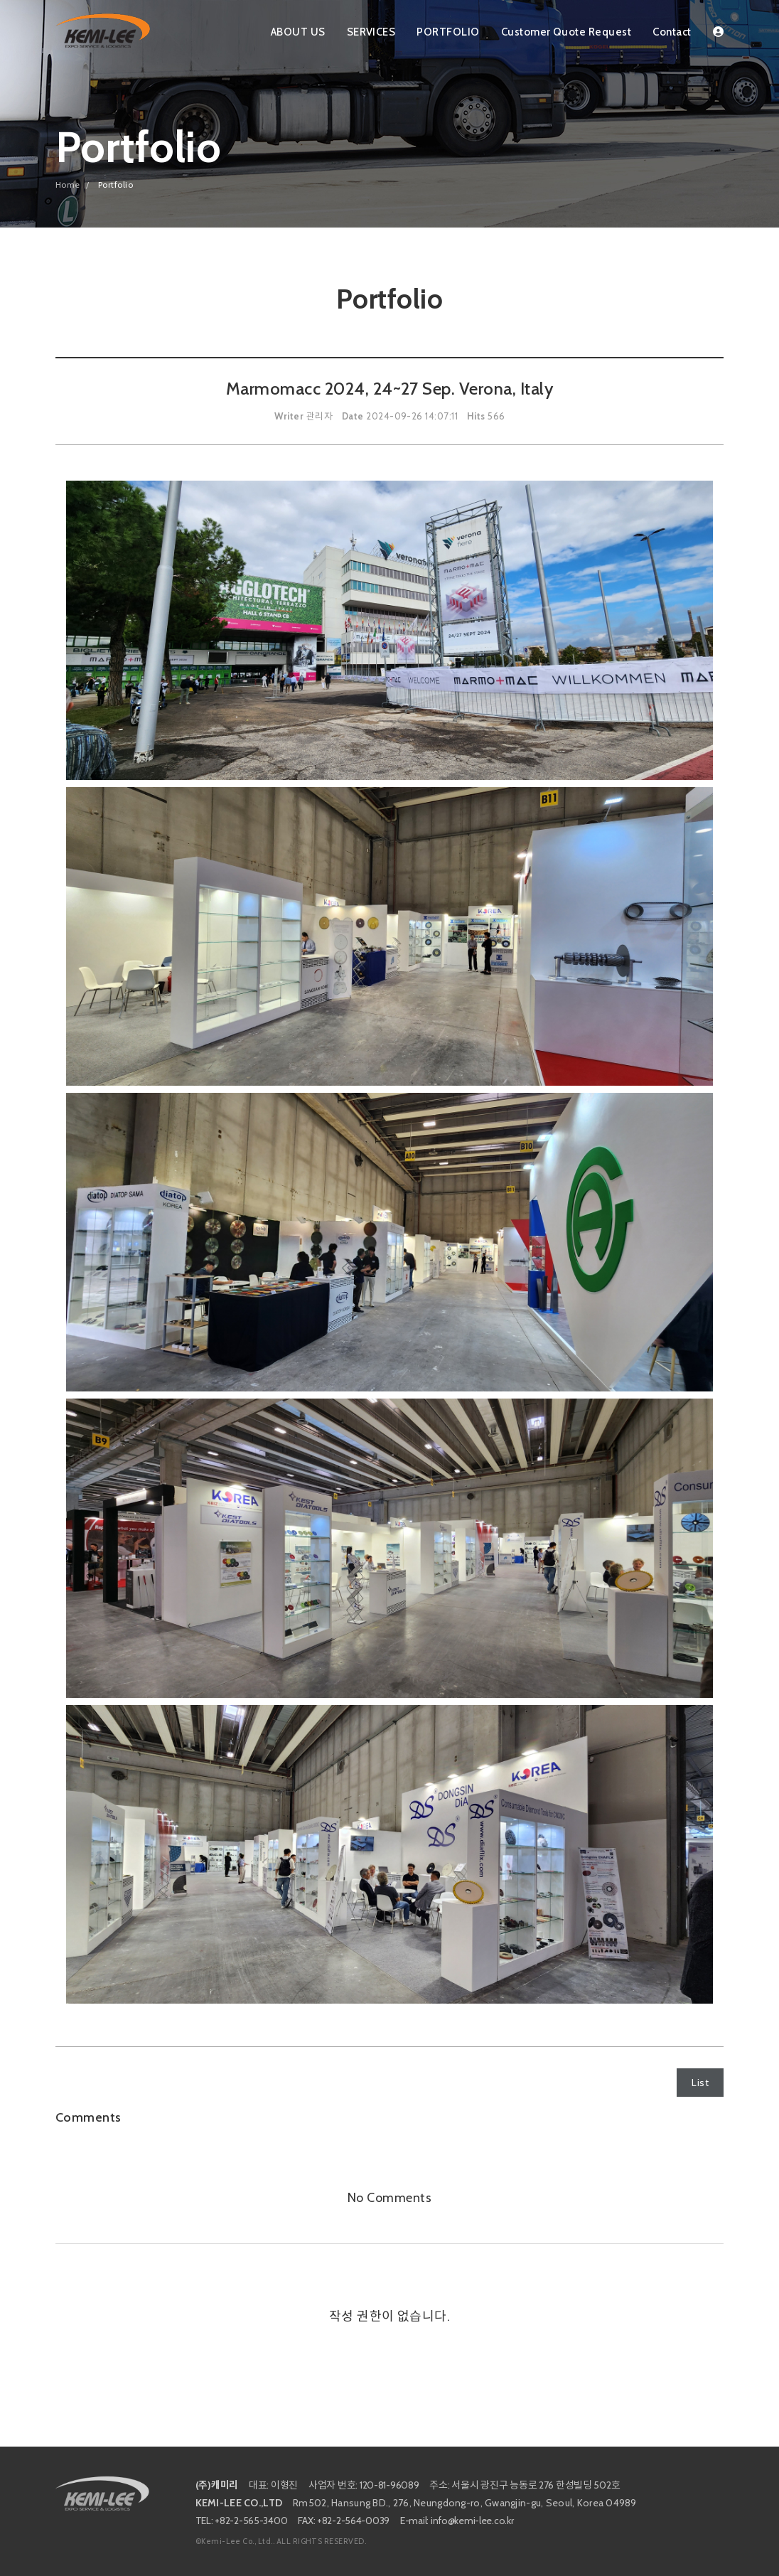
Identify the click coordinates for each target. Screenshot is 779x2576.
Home (67, 184)
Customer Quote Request (566, 32)
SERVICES (371, 32)
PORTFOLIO (448, 32)
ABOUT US (298, 32)
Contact (671, 32)
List (700, 2082)
